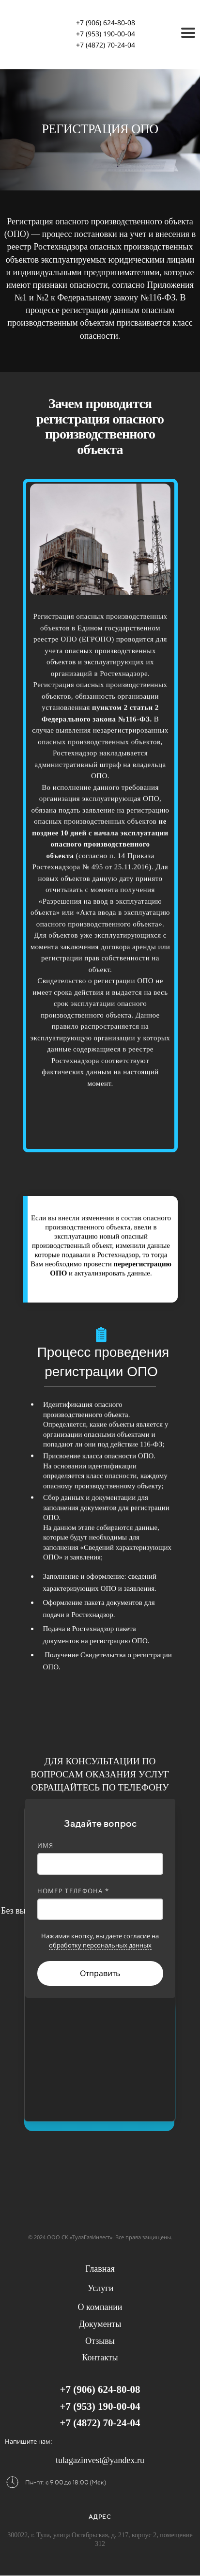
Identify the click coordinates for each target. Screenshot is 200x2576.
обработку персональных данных (100, 1945)
